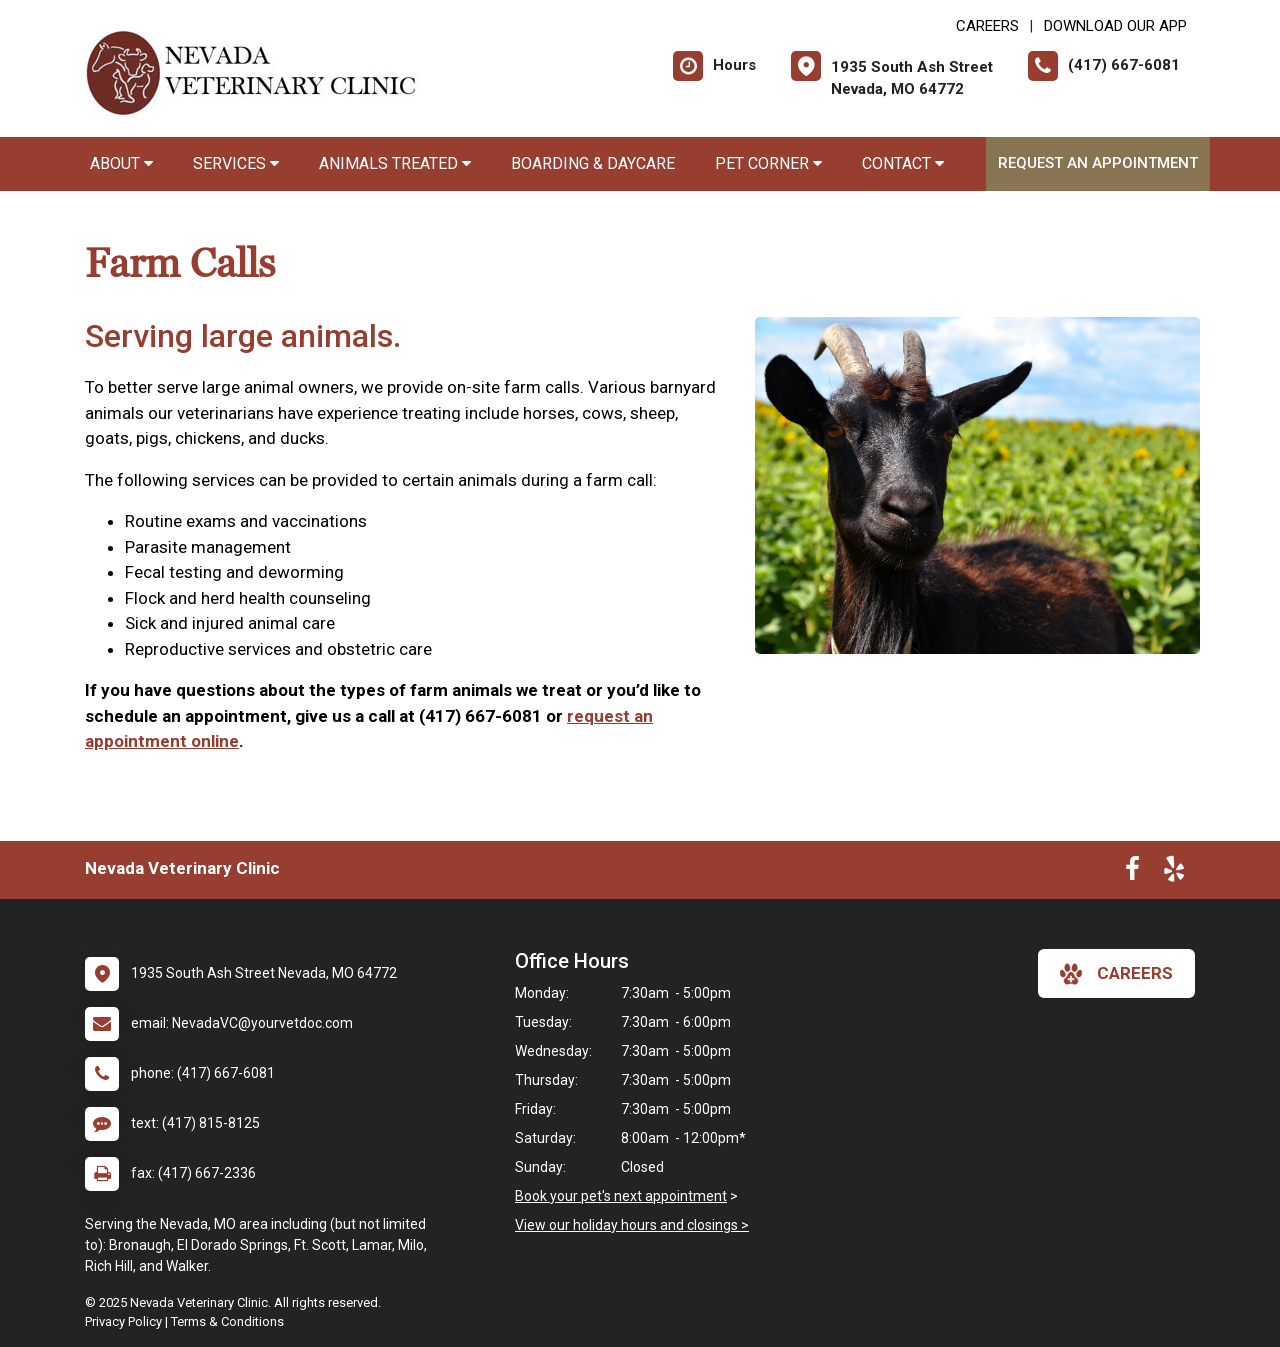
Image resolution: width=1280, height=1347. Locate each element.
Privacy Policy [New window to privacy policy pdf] (123, 1321)
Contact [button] (903, 163)
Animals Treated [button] (395, 163)
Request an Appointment (1098, 163)
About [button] (121, 163)
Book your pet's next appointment (621, 1196)
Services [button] (236, 163)
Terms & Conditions (227, 1321)
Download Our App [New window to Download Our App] (1115, 26)
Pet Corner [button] (768, 163)
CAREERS (987, 26)
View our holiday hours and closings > (632, 1225)
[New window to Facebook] (1132, 873)
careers (1116, 974)
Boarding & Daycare (593, 163)
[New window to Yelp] (1174, 873)
